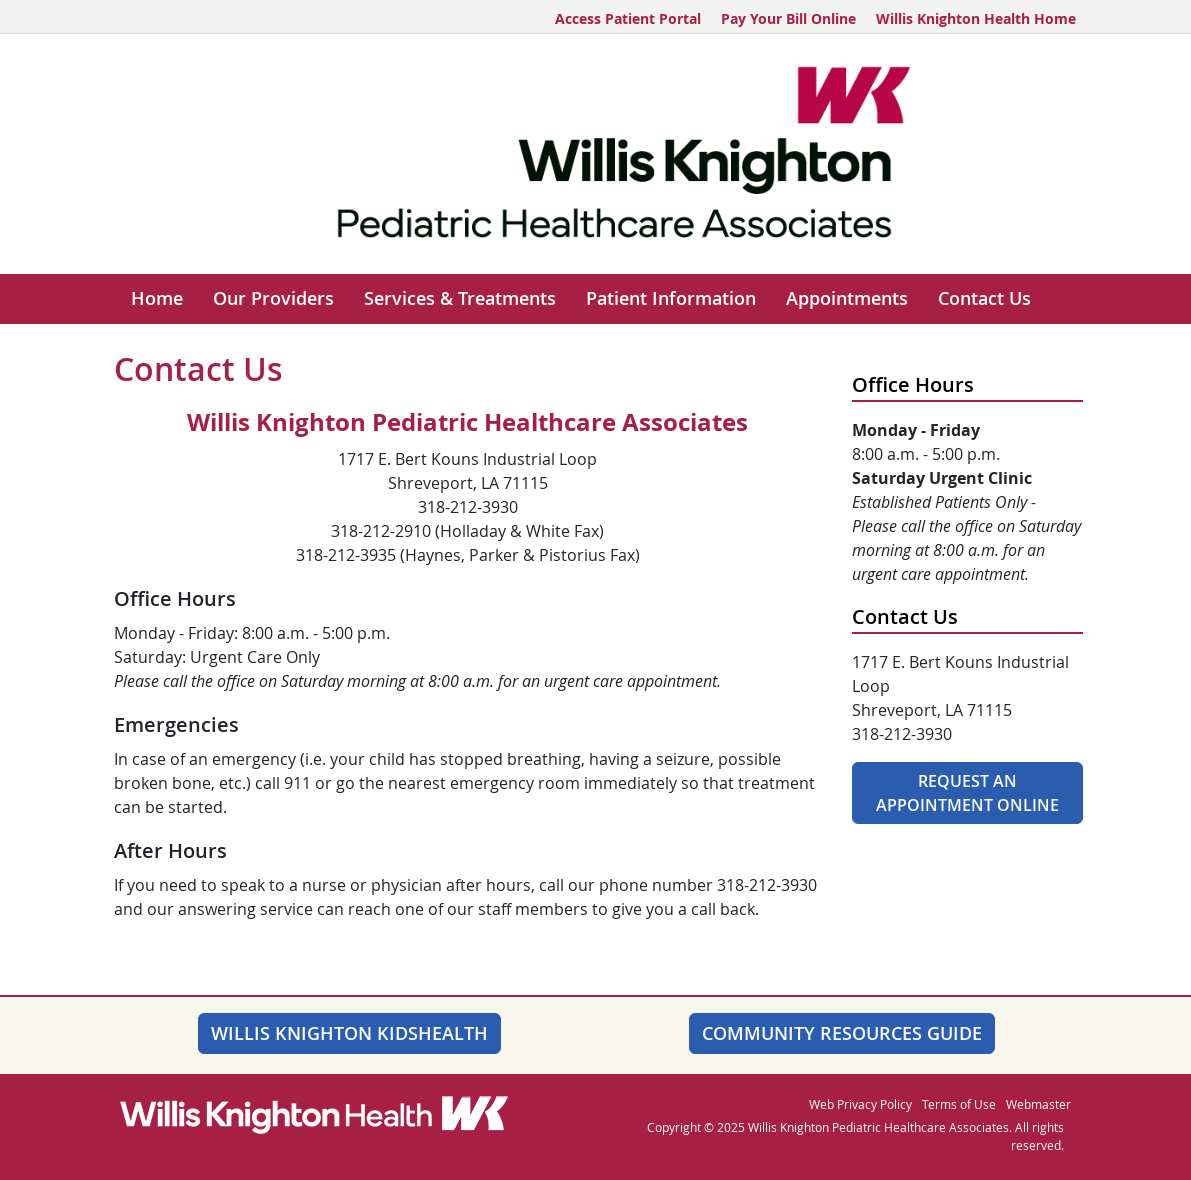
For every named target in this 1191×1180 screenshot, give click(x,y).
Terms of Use (959, 1104)
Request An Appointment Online (967, 793)
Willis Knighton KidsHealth (349, 1033)
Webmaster (1038, 1104)
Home (157, 298)
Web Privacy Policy (860, 1104)
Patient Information (671, 298)
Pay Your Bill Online (788, 18)
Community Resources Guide (842, 1033)
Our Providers (273, 298)
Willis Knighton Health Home (976, 18)
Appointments (847, 298)
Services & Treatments (460, 298)
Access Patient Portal (628, 18)
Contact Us (984, 298)
